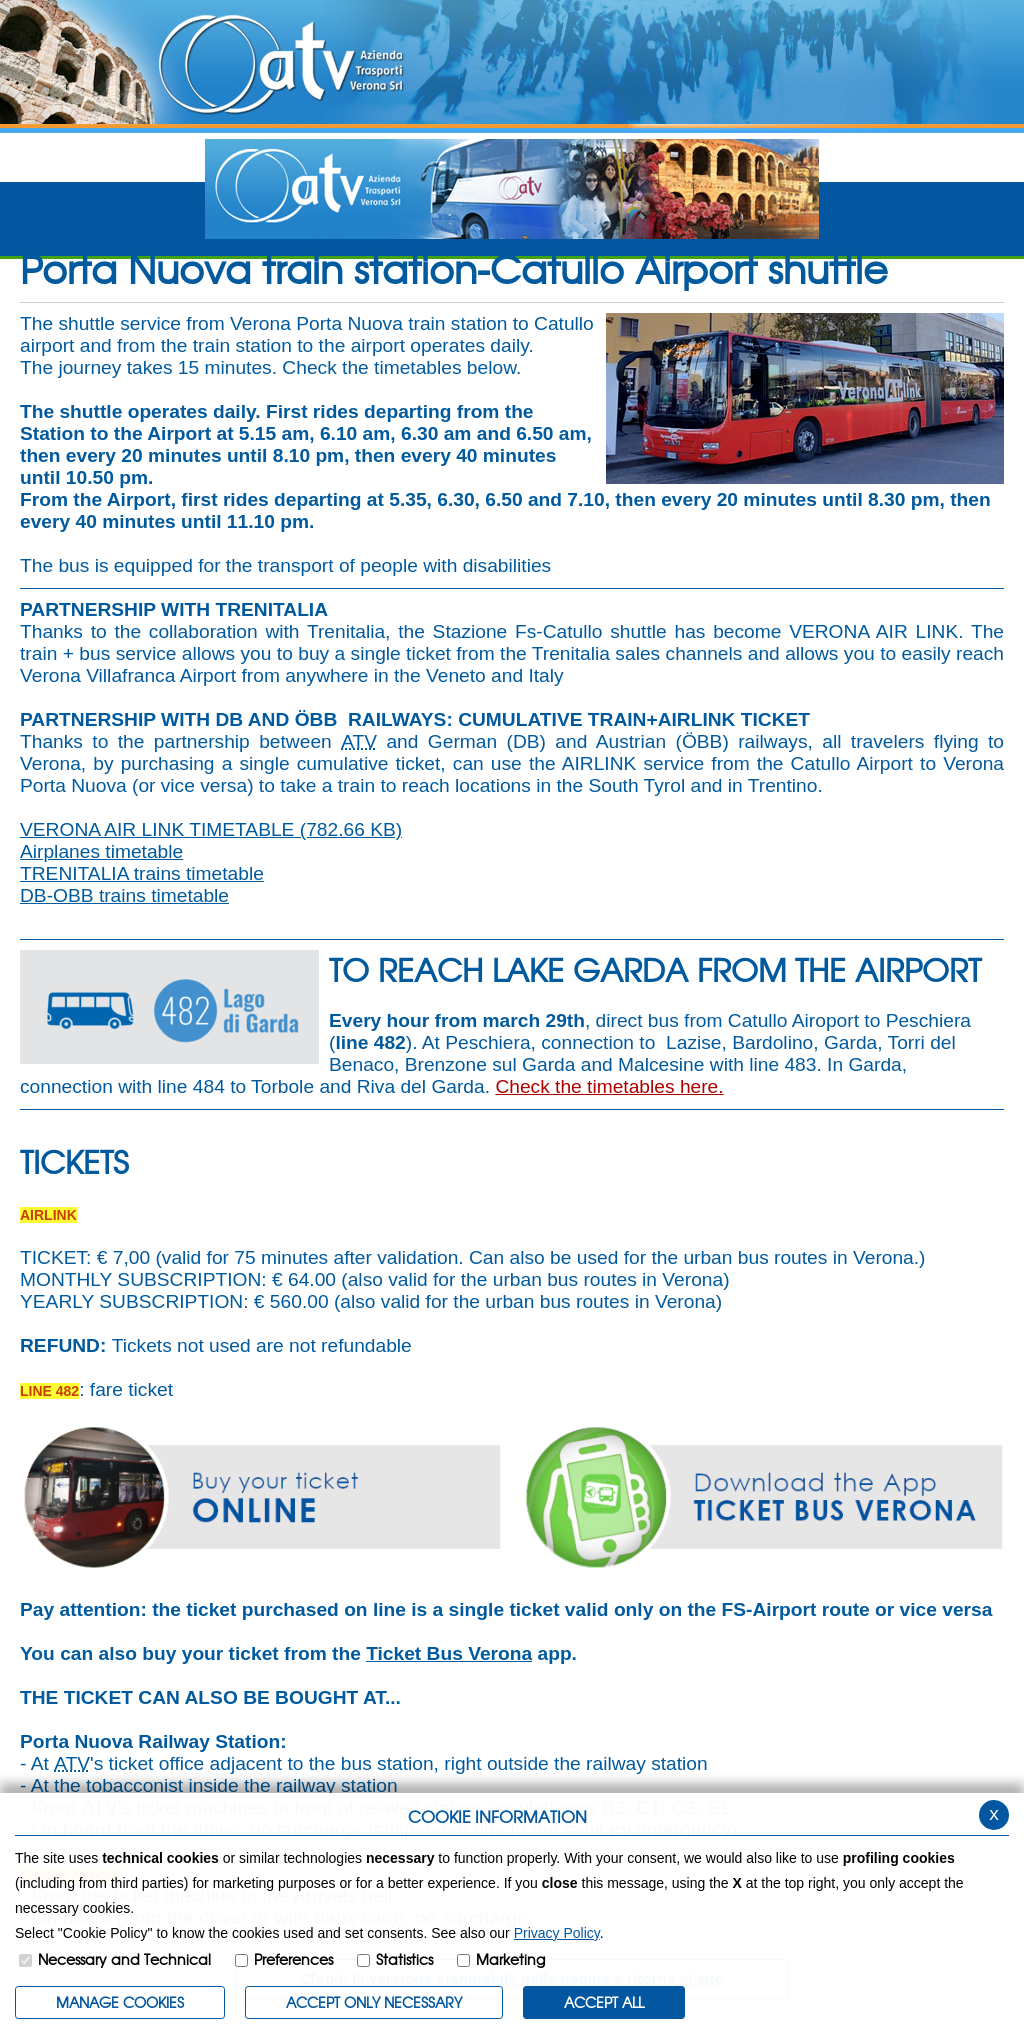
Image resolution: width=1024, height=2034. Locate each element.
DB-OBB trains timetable (124, 895)
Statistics (404, 1959)
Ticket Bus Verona (449, 1653)
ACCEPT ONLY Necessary (374, 2002)
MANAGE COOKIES (120, 2002)
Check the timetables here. (609, 1086)
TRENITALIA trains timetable (142, 873)
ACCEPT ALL (604, 2002)
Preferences (293, 1959)
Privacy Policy (557, 1933)
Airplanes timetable (101, 851)
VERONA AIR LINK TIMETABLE (211, 829)
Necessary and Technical (124, 1959)
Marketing (510, 1959)
